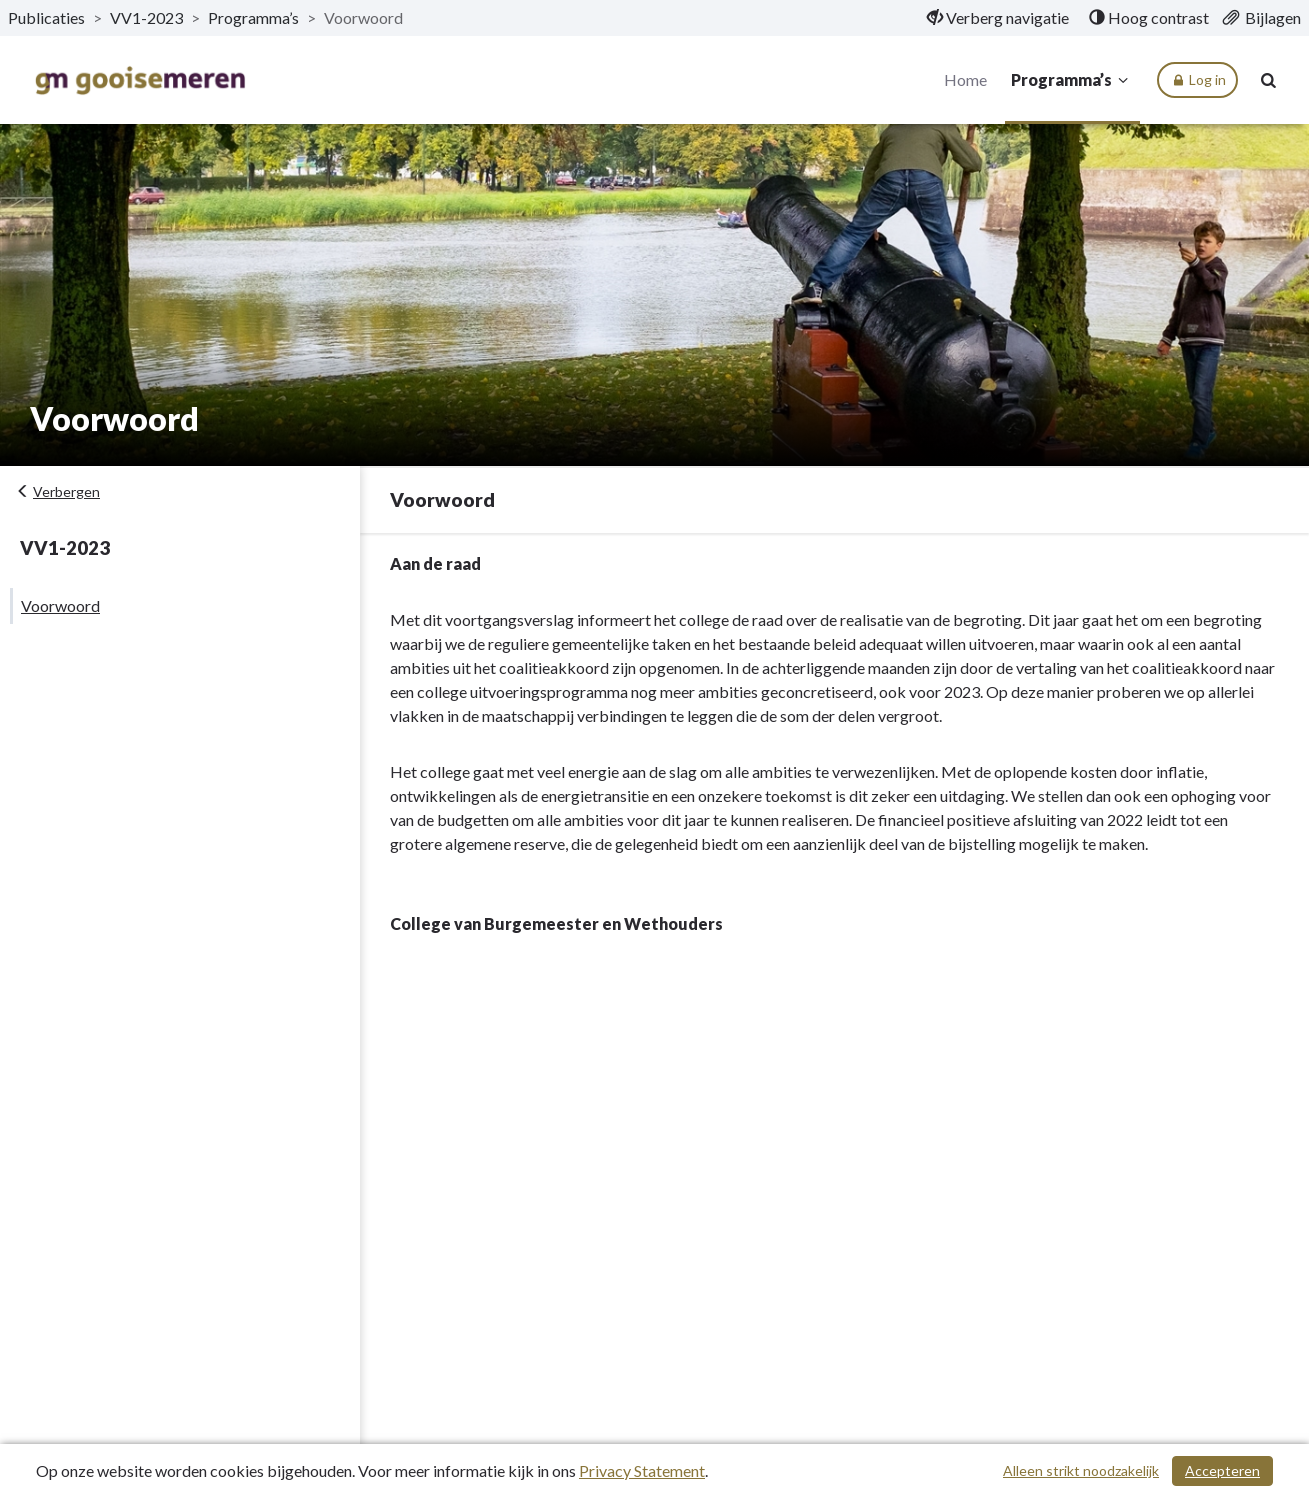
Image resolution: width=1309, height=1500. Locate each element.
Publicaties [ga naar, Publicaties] (46, 17)
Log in (1197, 80)
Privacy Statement (642, 1470)
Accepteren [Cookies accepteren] (1222, 1470)
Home (965, 79)
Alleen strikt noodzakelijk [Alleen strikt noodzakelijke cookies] (1081, 1470)
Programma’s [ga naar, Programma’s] (253, 17)
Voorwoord (60, 605)
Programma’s (1072, 80)
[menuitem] (998, 18)
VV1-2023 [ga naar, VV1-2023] (146, 17)
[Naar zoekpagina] (1269, 80)
